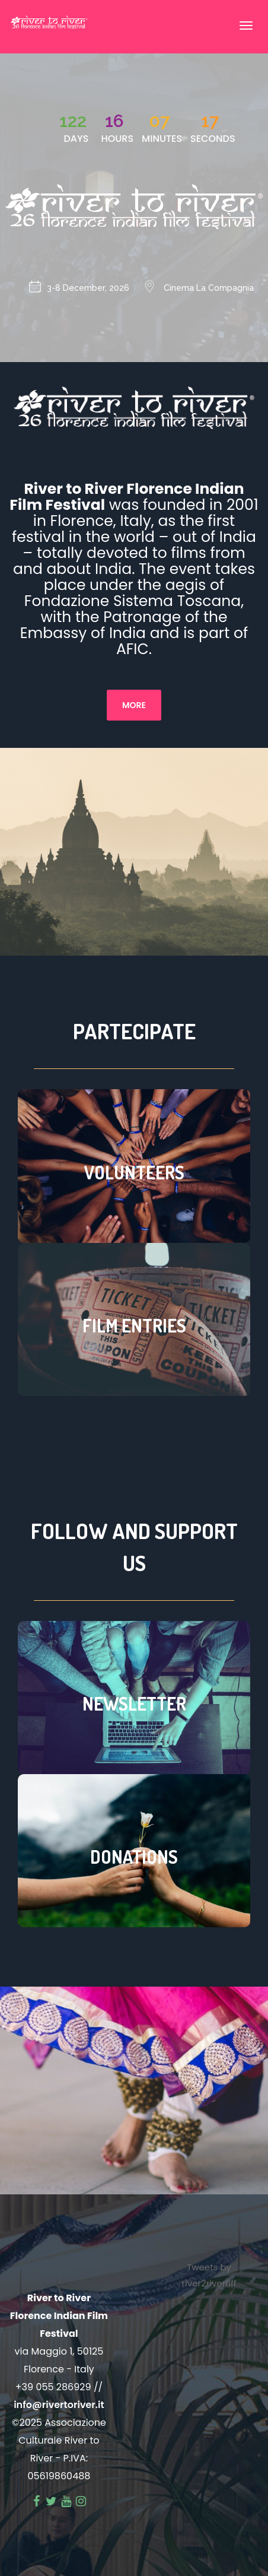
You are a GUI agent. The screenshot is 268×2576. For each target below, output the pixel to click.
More (134, 705)
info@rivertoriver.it (59, 2405)
